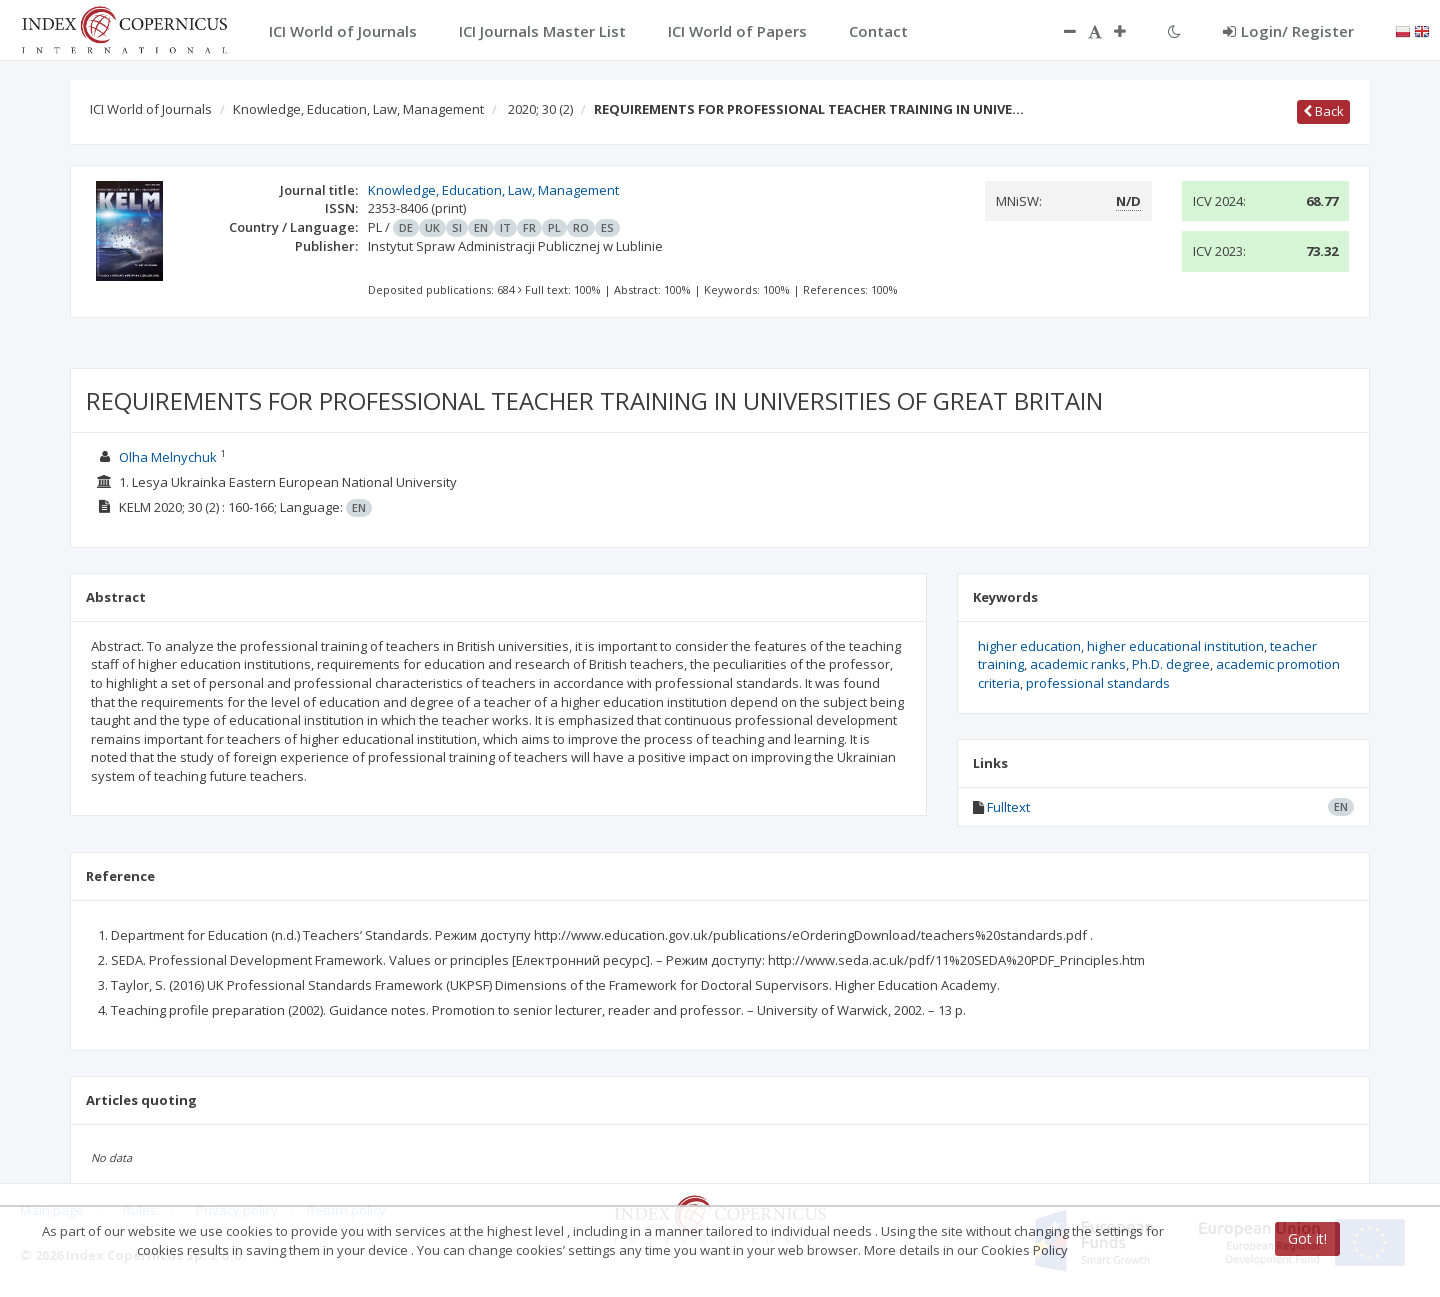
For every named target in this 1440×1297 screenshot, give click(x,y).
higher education (1029, 646)
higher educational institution (1175, 646)
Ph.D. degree (1171, 664)
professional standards (1098, 683)
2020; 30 (540, 109)
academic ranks (1078, 664)
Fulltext (1008, 807)
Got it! (1307, 1238)
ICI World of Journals (151, 109)
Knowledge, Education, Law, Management (358, 109)
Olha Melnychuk (168, 457)
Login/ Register (1288, 31)
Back (1323, 111)
